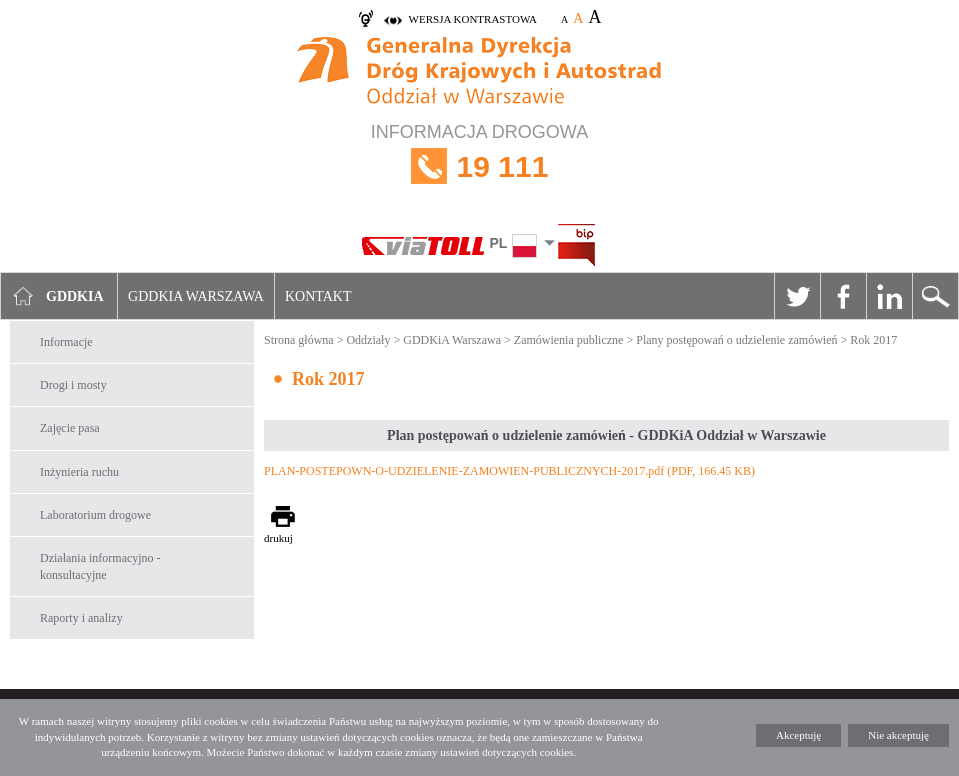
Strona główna (299, 340)
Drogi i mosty (73, 385)
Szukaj (935, 296)
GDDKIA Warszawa (196, 296)
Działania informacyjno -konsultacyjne (100, 566)
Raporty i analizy (81, 618)
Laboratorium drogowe (95, 515)
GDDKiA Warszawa (452, 340)
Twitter (797, 296)
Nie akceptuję (898, 735)
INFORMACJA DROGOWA (479, 166)
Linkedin (889, 296)
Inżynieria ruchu (79, 472)
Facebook (843, 296)
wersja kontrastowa (473, 19)
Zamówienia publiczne (569, 340)
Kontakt (318, 296)
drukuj (278, 538)
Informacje (66, 342)
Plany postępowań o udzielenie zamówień (736, 340)
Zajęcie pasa (70, 428)
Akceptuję (798, 735)
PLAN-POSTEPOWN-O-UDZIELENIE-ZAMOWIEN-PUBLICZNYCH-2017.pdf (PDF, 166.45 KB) (509, 471)
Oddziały (368, 340)
